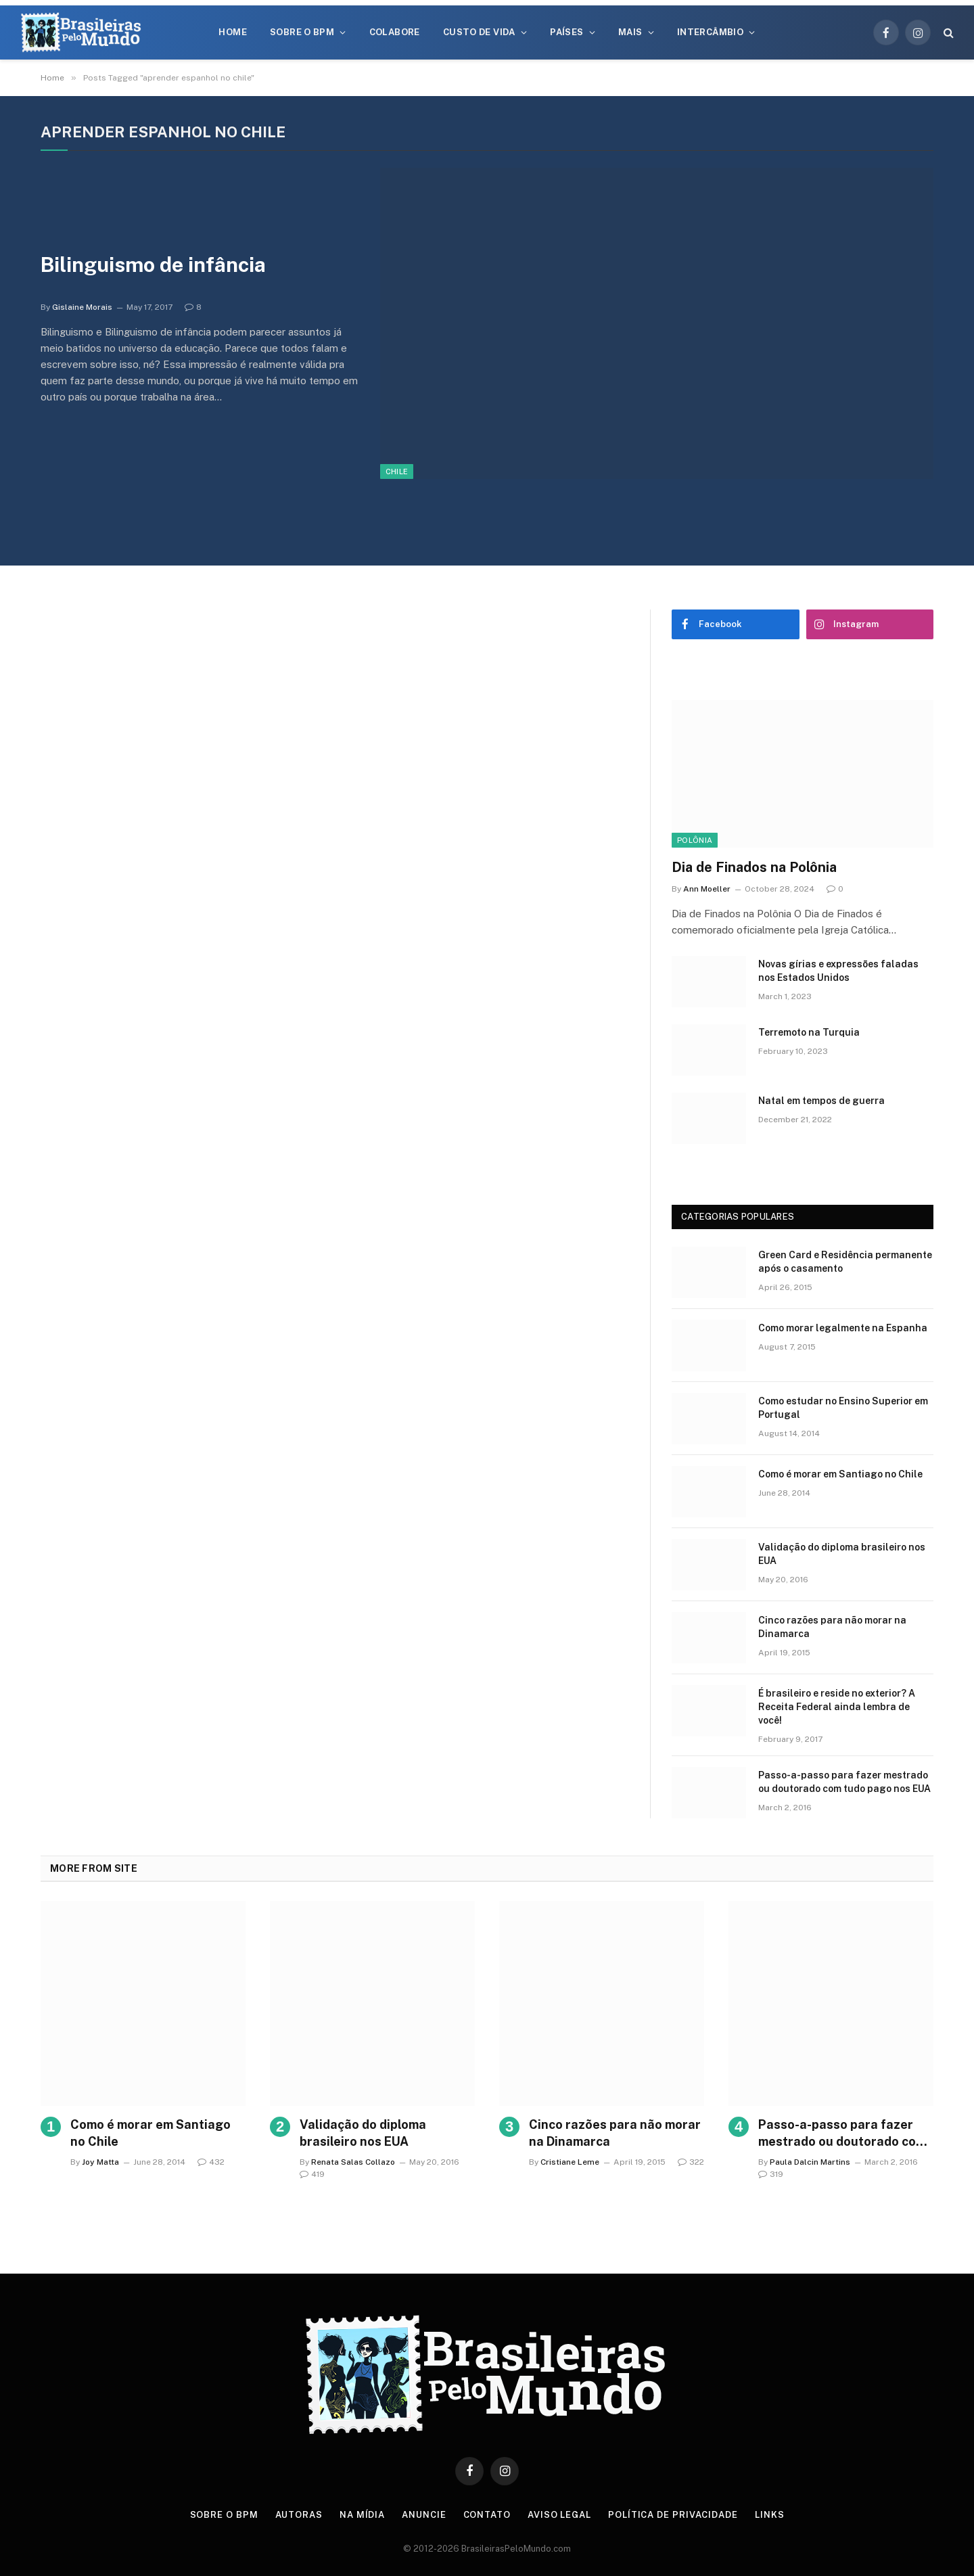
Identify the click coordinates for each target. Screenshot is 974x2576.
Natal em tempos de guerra (821, 1100)
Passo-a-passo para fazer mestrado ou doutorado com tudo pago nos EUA (844, 1782)
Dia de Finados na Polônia (754, 867)
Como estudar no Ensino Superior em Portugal (843, 1408)
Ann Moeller (706, 889)
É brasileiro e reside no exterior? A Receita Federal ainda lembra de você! (836, 1707)
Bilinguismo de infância (153, 264)
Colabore (394, 32)
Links (770, 2515)
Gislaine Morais (82, 307)
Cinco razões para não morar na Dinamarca (832, 1627)
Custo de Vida (479, 32)
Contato (487, 2515)
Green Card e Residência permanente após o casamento (845, 1261)
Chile (397, 471)
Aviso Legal (559, 2515)
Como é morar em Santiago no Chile (840, 1474)
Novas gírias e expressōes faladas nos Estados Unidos (838, 971)
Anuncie (424, 2515)
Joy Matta (100, 2162)
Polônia (694, 840)
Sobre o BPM (302, 32)
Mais (630, 32)
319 (770, 2174)
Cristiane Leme (569, 2162)
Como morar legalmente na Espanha (842, 1327)
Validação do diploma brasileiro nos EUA (841, 1554)
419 (312, 2174)
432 (211, 2162)
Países (566, 32)
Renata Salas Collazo (353, 2162)
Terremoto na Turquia (809, 1032)
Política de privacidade (673, 2515)
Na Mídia (362, 2515)
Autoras (299, 2515)
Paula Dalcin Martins (810, 2162)
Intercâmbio (710, 32)
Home (232, 32)
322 (691, 2162)
